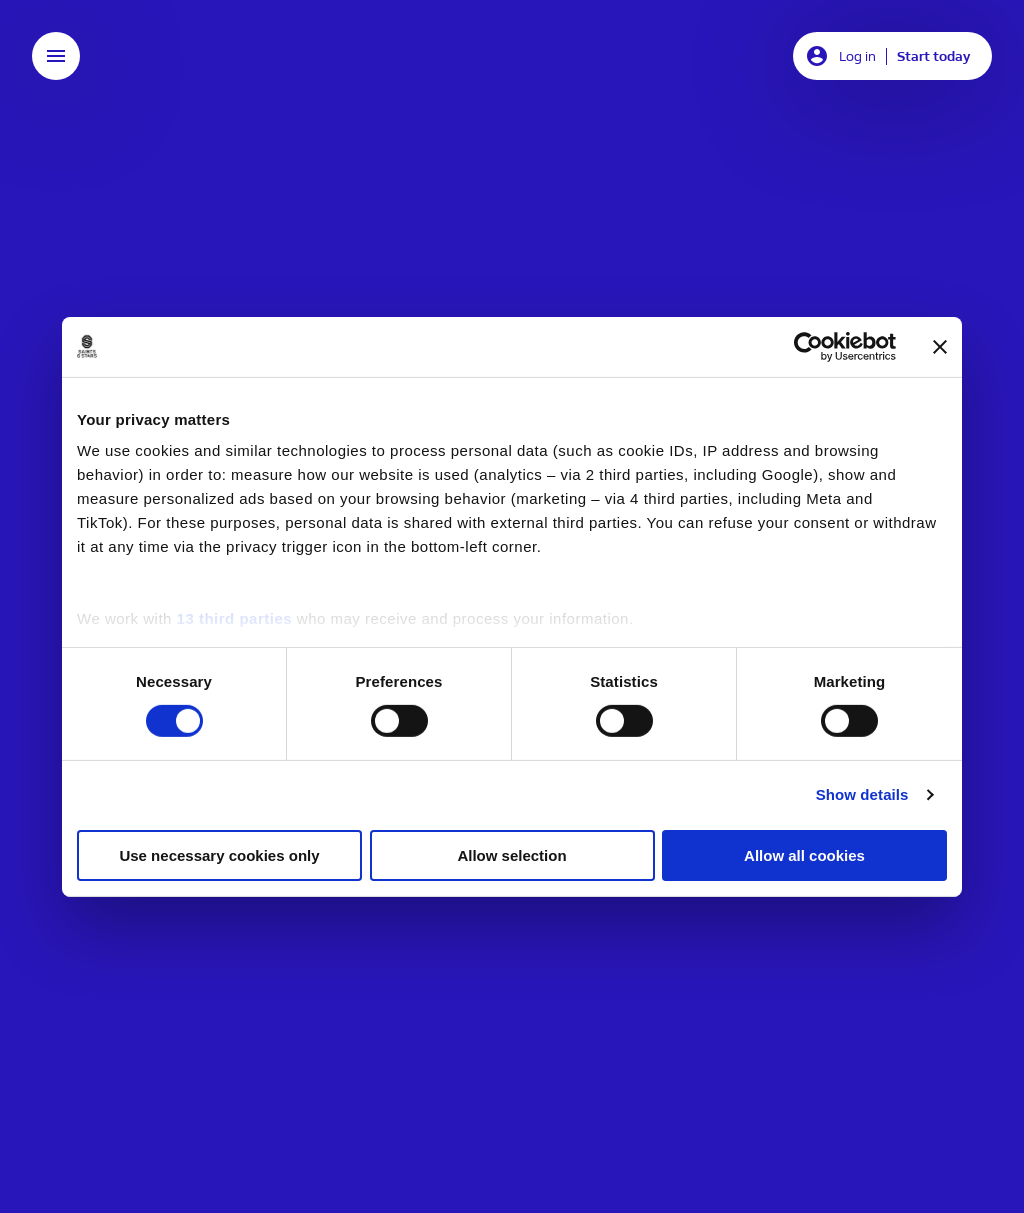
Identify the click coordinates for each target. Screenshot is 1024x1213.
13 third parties (235, 618)
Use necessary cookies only (219, 855)
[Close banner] (940, 346)
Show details (862, 794)
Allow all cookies (804, 855)
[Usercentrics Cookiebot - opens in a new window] (808, 346)
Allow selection (511, 855)
